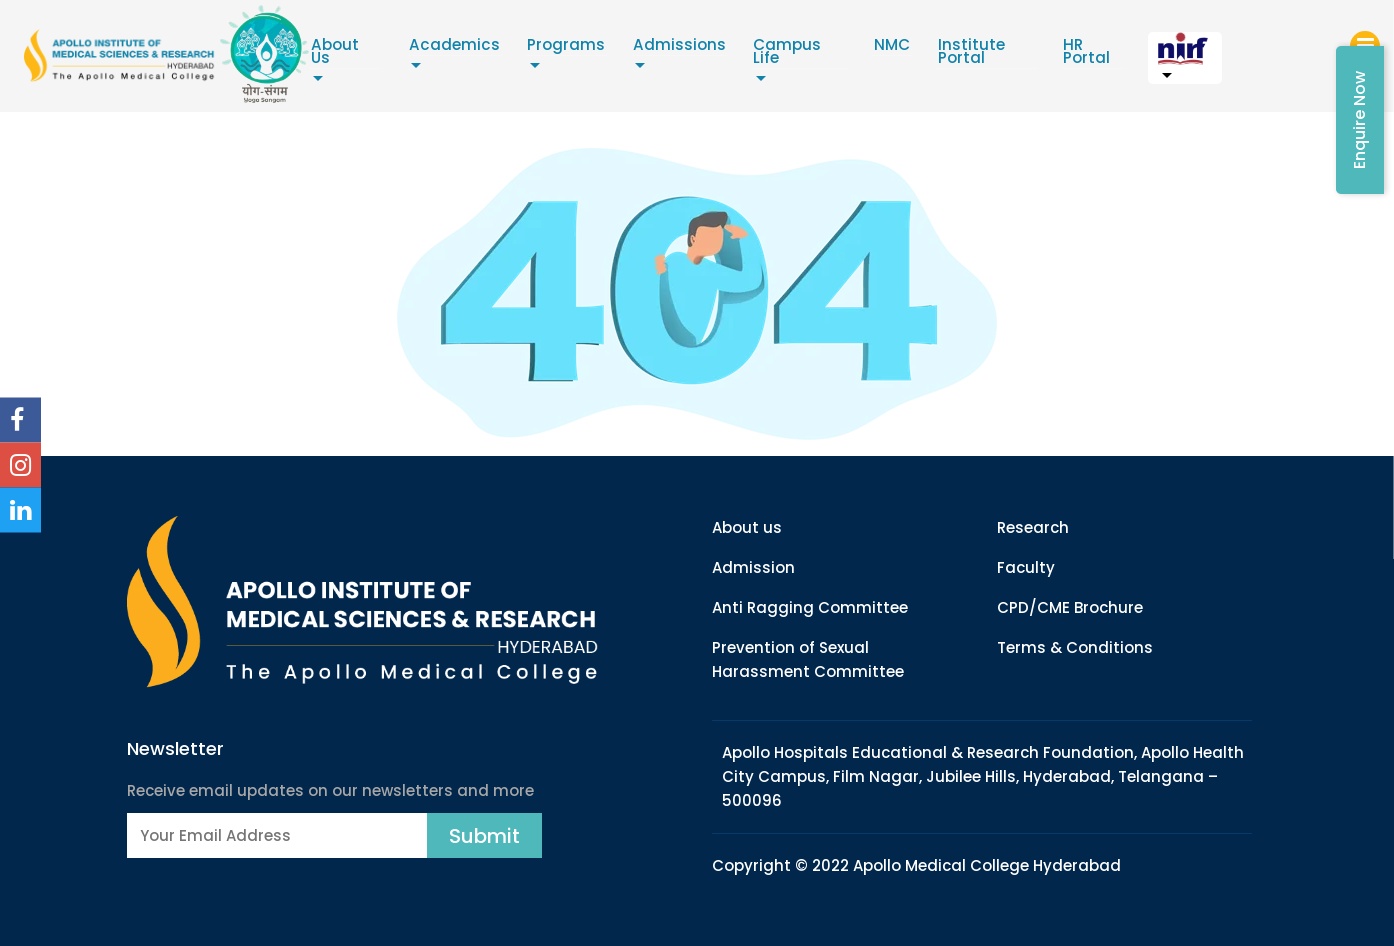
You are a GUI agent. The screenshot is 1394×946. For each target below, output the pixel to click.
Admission (753, 567)
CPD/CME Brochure (1070, 607)
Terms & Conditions (1075, 647)
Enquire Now (1359, 120)
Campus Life (859, 48)
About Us (374, 48)
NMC (962, 48)
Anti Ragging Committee (810, 607)
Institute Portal (1037, 55)
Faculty (1026, 567)
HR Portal (1166, 55)
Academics (489, 48)
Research (1033, 527)
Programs (608, 48)
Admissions (729, 48)
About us (747, 527)
